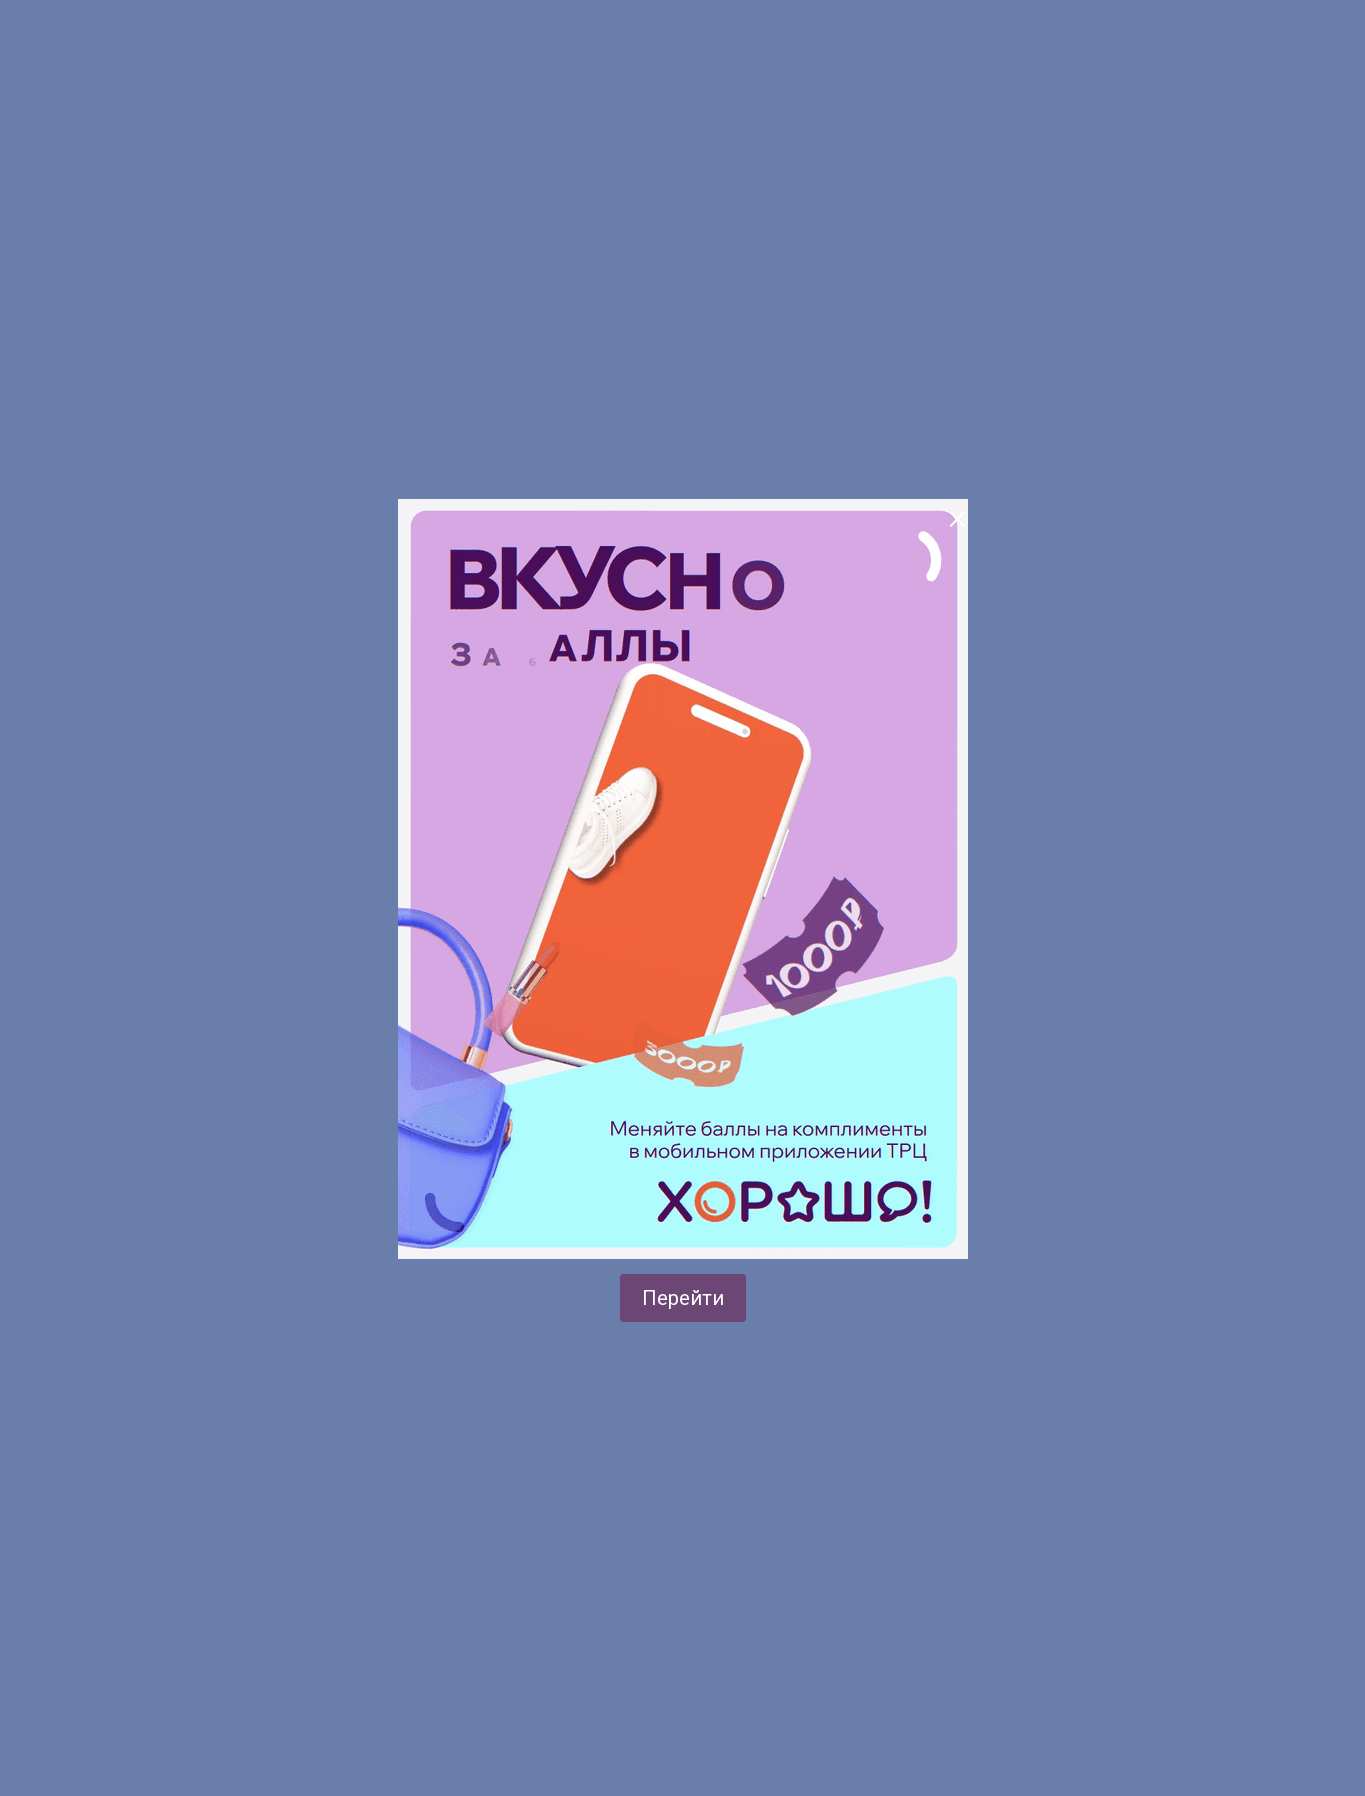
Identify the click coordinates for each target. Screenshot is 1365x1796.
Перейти (683, 1298)
